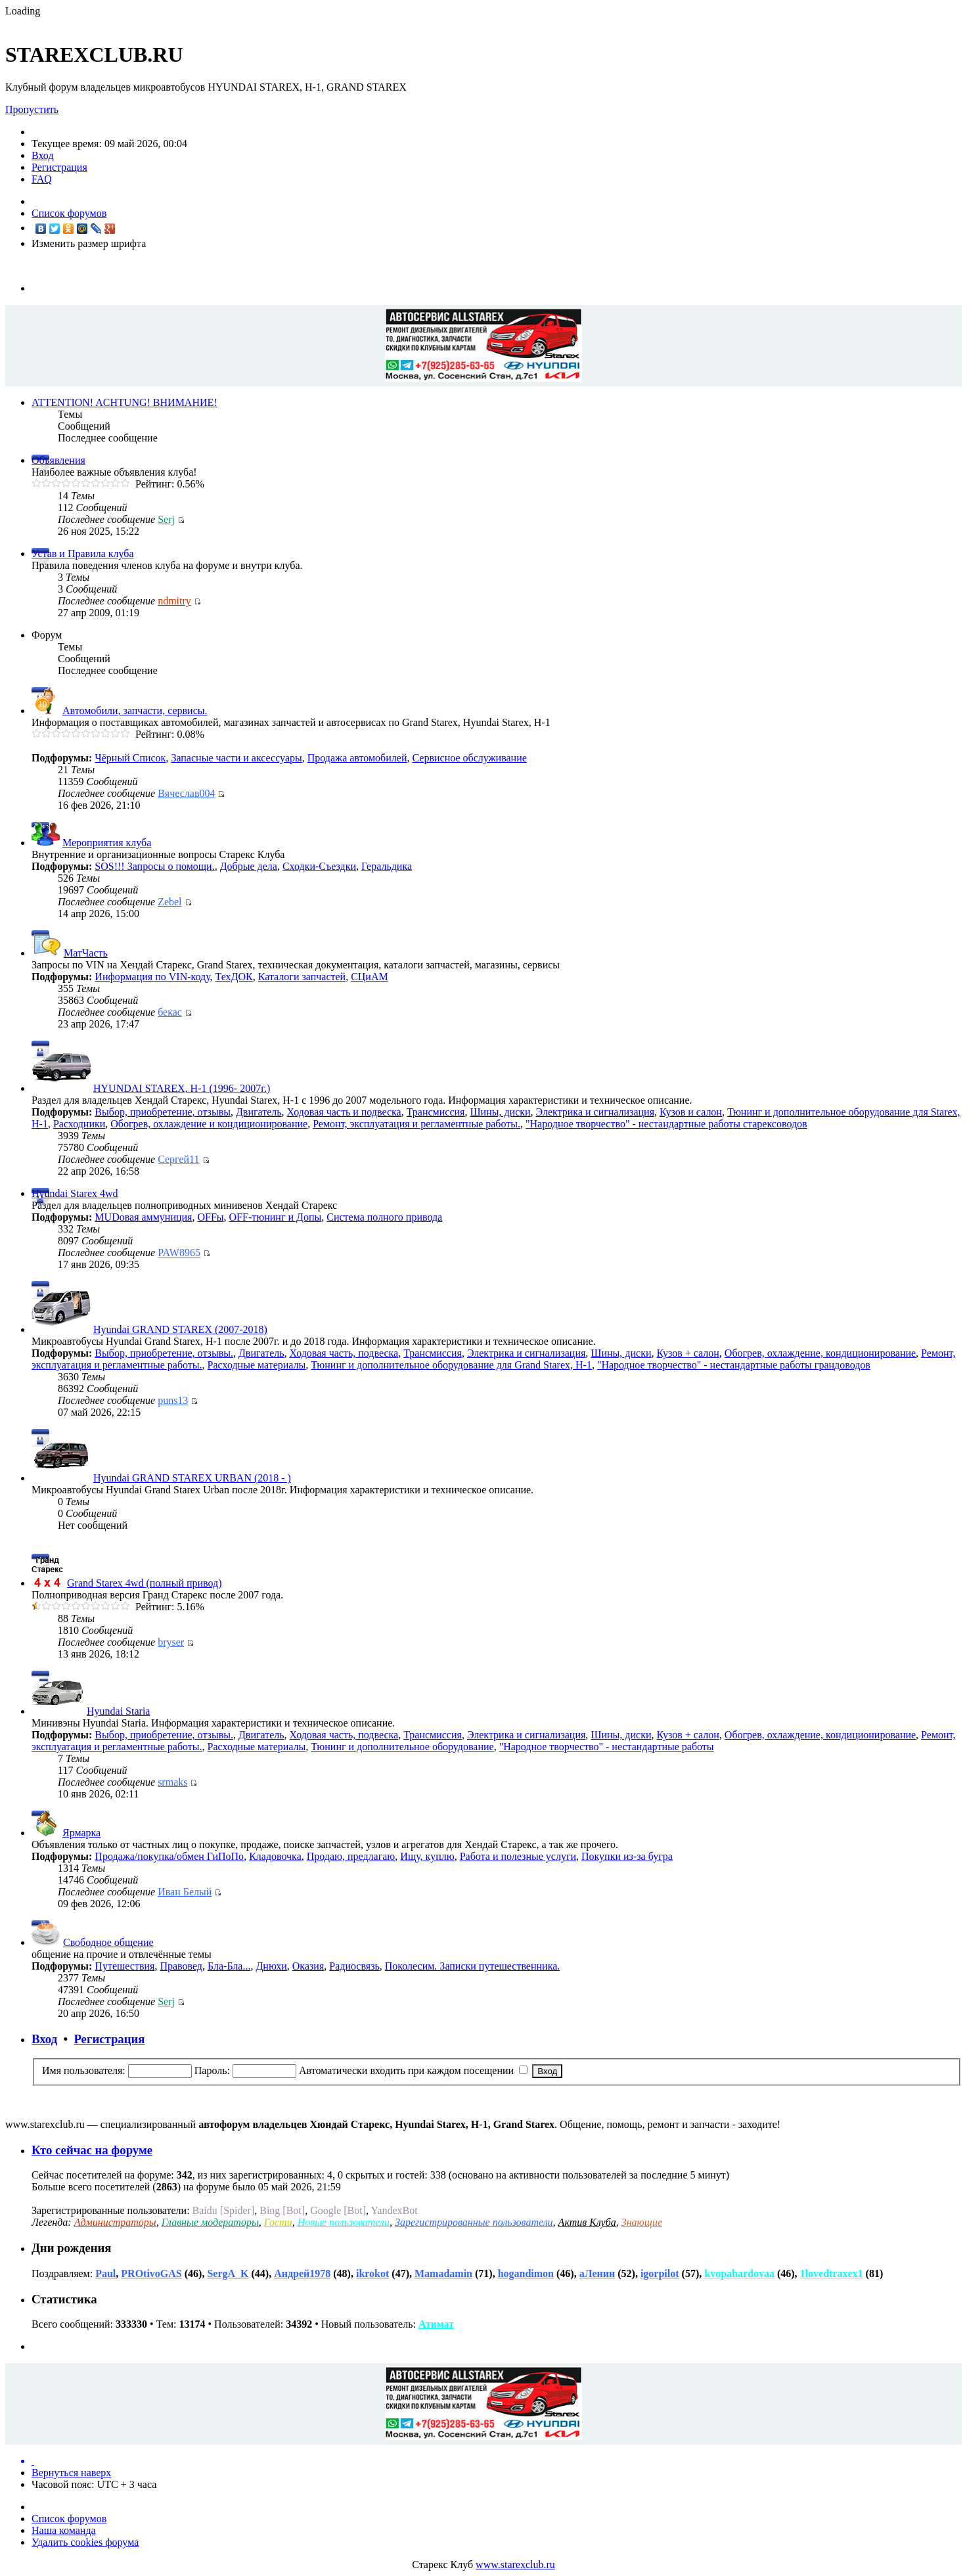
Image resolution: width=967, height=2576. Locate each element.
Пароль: (212, 2070)
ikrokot (372, 2273)
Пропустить (31, 109)
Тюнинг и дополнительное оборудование (402, 1746)
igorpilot (660, 2273)
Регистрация (59, 167)
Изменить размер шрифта (89, 243)
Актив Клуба (587, 2222)
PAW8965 (179, 1252)
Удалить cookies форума (85, 2542)
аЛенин (597, 2273)
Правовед (181, 1966)
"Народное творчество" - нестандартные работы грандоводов (733, 1364)
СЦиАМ (369, 976)
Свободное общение (108, 1942)
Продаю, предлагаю (351, 1856)
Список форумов (69, 213)
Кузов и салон (691, 1112)
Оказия (308, 1966)
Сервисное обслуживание (469, 757)
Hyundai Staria (118, 1711)
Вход (43, 155)
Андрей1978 (302, 2273)
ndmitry (174, 600)
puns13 (173, 1400)
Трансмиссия (436, 1112)
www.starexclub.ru (515, 2564)
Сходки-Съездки (319, 866)
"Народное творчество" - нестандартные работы (606, 1746)
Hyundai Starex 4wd (75, 1193)
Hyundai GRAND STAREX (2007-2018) (180, 1329)
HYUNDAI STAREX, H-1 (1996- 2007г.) (181, 1088)
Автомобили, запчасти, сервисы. (135, 710)
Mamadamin (443, 2273)
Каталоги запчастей (302, 976)
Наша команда (64, 2530)
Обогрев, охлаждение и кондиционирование (208, 1123)
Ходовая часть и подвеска (344, 1112)
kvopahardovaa (739, 2273)
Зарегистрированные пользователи (474, 2222)
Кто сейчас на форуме (92, 2150)
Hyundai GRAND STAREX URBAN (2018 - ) (192, 1477)
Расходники (79, 1123)
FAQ (42, 179)
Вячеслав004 (186, 793)
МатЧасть (86, 953)
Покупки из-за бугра (627, 1856)
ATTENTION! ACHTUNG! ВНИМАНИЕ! (124, 402)
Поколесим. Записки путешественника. (472, 1966)
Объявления (58, 460)
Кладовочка (275, 1856)
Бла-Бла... (229, 1966)
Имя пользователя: (83, 2070)
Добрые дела (248, 866)
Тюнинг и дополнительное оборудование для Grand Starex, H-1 (451, 1364)
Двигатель (259, 1112)
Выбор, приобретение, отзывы (163, 1112)
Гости (278, 2222)
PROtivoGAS (151, 2273)
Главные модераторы (210, 2222)
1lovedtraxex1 (831, 2273)
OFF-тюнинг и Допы (275, 1217)
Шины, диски (500, 1112)
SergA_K (227, 2273)
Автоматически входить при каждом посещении (413, 2070)
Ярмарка (81, 1832)
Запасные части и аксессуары (236, 757)
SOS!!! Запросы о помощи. (154, 866)
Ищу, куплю (427, 1856)
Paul (105, 2273)
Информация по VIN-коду (152, 976)
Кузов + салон (687, 1353)
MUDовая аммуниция (143, 1217)
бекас (170, 1012)
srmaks (172, 1782)
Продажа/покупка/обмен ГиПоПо (169, 1856)
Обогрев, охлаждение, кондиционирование (820, 1353)
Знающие (641, 2222)
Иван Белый (185, 1891)
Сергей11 (178, 1159)
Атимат (436, 2324)
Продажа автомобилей (357, 757)
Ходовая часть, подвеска (344, 1353)
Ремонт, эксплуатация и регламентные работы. (416, 1123)
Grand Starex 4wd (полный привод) (144, 1583)
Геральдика (386, 866)
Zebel (169, 901)
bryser (171, 1642)
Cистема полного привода (384, 1217)
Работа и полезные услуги (518, 1856)
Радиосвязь (354, 1966)
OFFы (210, 1217)
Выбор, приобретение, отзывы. (164, 1353)
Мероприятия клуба (106, 842)
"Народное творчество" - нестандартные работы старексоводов (666, 1123)
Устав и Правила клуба (83, 553)
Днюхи (271, 1966)
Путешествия (124, 1966)
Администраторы (115, 2222)
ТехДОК (234, 976)
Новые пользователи (344, 2222)
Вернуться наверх (71, 2472)
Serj (166, 519)
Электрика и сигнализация (595, 1112)
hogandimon (526, 2273)
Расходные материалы (257, 1364)
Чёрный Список (130, 757)
